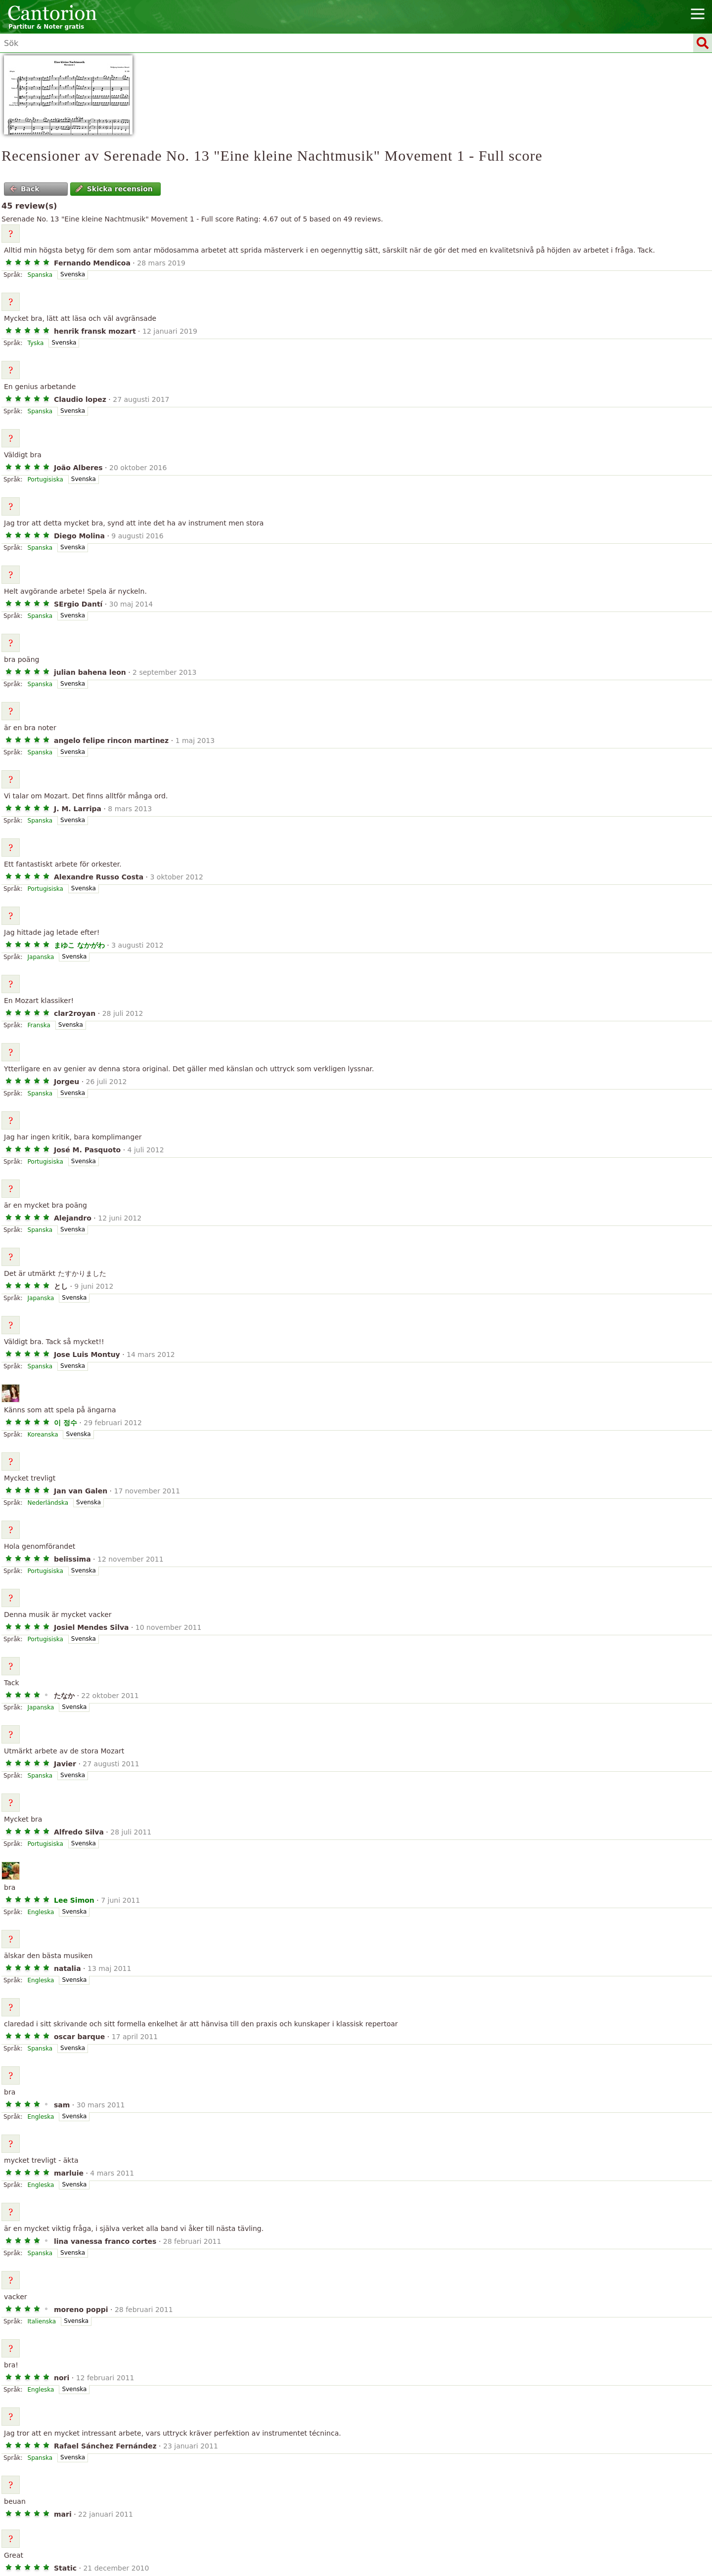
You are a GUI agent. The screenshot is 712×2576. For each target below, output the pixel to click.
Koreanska (43, 1434)
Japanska (41, 957)
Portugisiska (45, 479)
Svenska (72, 274)
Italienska (42, 2321)
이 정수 (65, 1423)
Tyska (36, 343)
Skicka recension (114, 189)
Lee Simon (74, 1900)
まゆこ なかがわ (79, 945)
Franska (39, 1025)
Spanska (40, 274)
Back (25, 189)
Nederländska (48, 1502)
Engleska (41, 1912)
